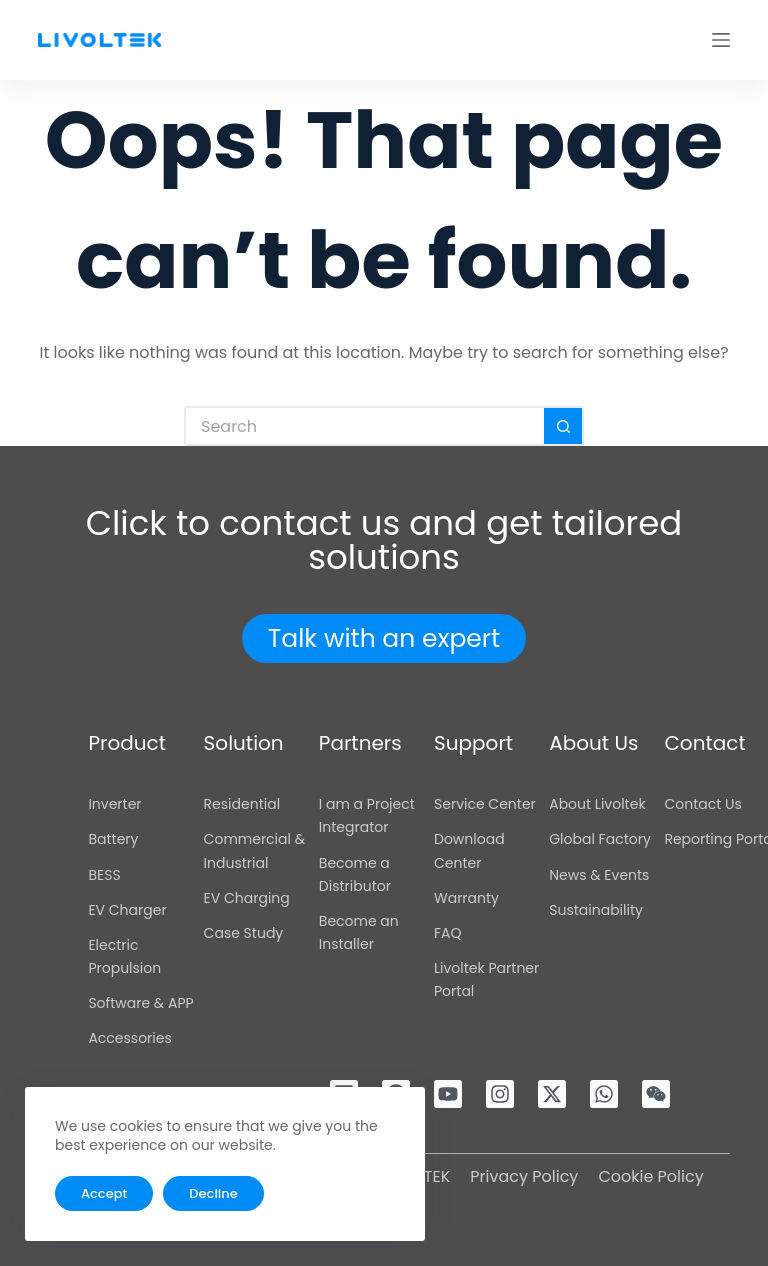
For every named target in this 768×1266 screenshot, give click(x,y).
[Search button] (564, 426)
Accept (104, 1193)
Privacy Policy (524, 1176)
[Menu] (721, 40)
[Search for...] (364, 426)
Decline (213, 1193)
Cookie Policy (650, 1176)
